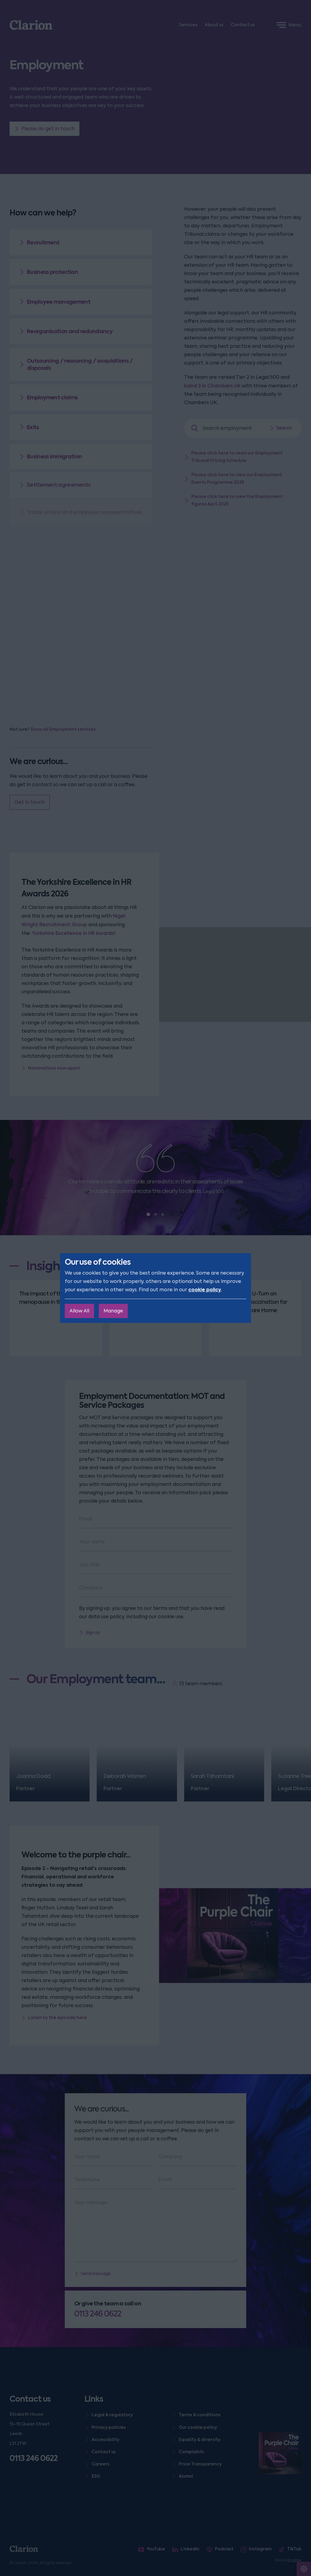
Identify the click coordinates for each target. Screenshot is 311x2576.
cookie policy (204, 1289)
